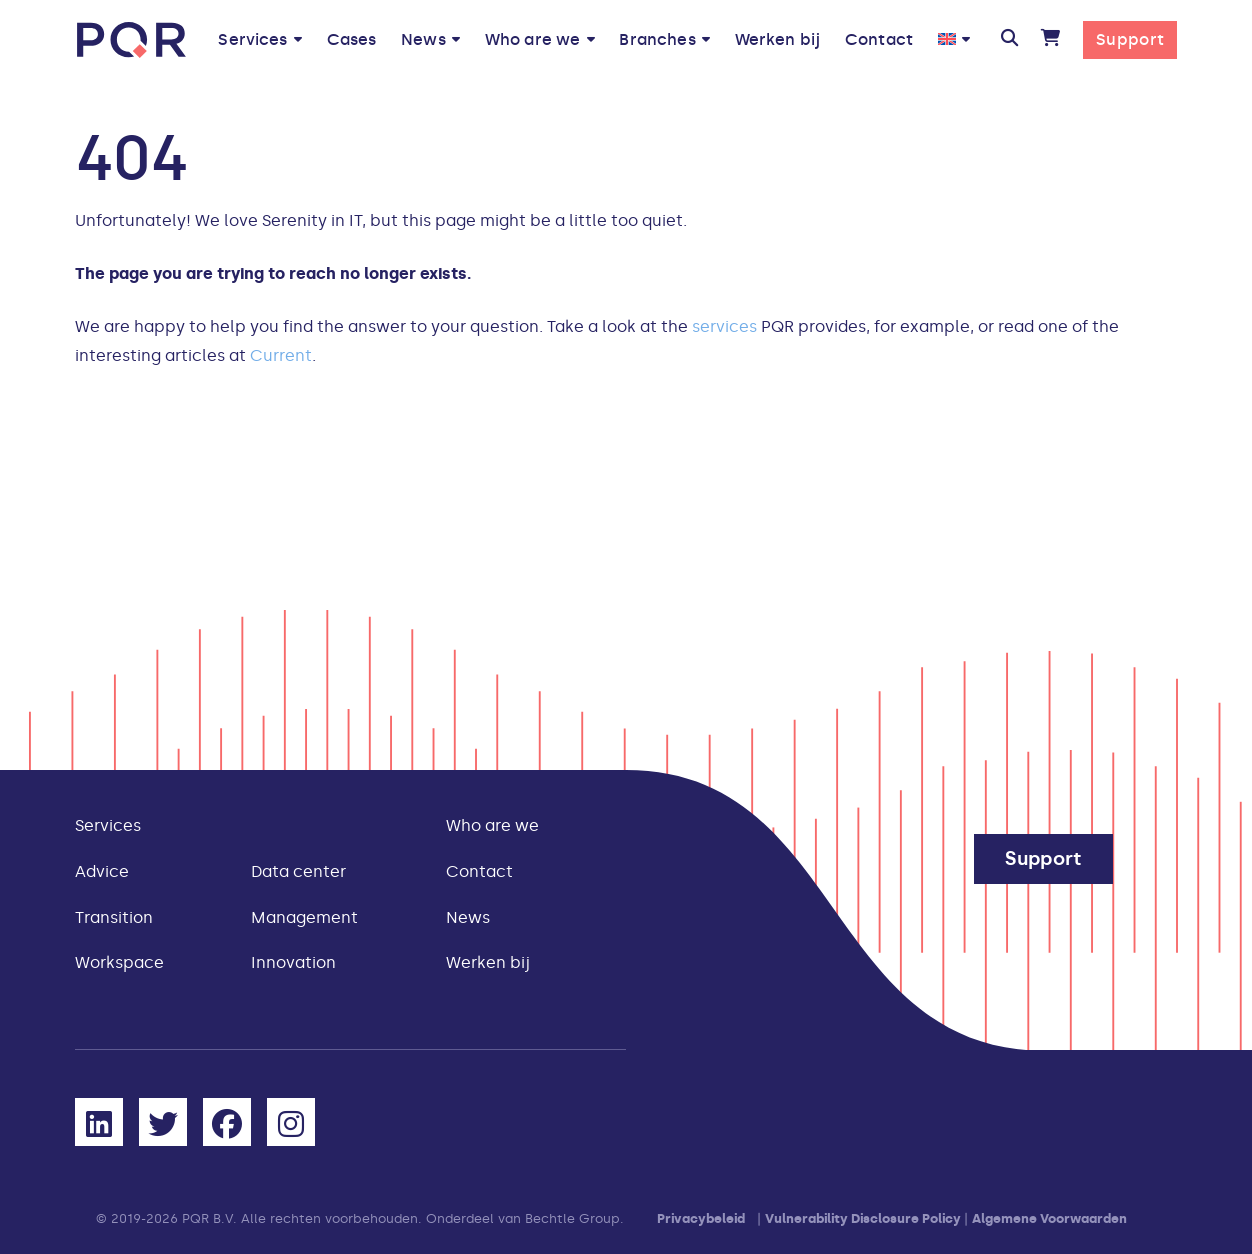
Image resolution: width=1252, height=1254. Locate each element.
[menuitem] (953, 39)
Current (281, 355)
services (724, 326)
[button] (1008, 40)
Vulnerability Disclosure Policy (863, 1218)
